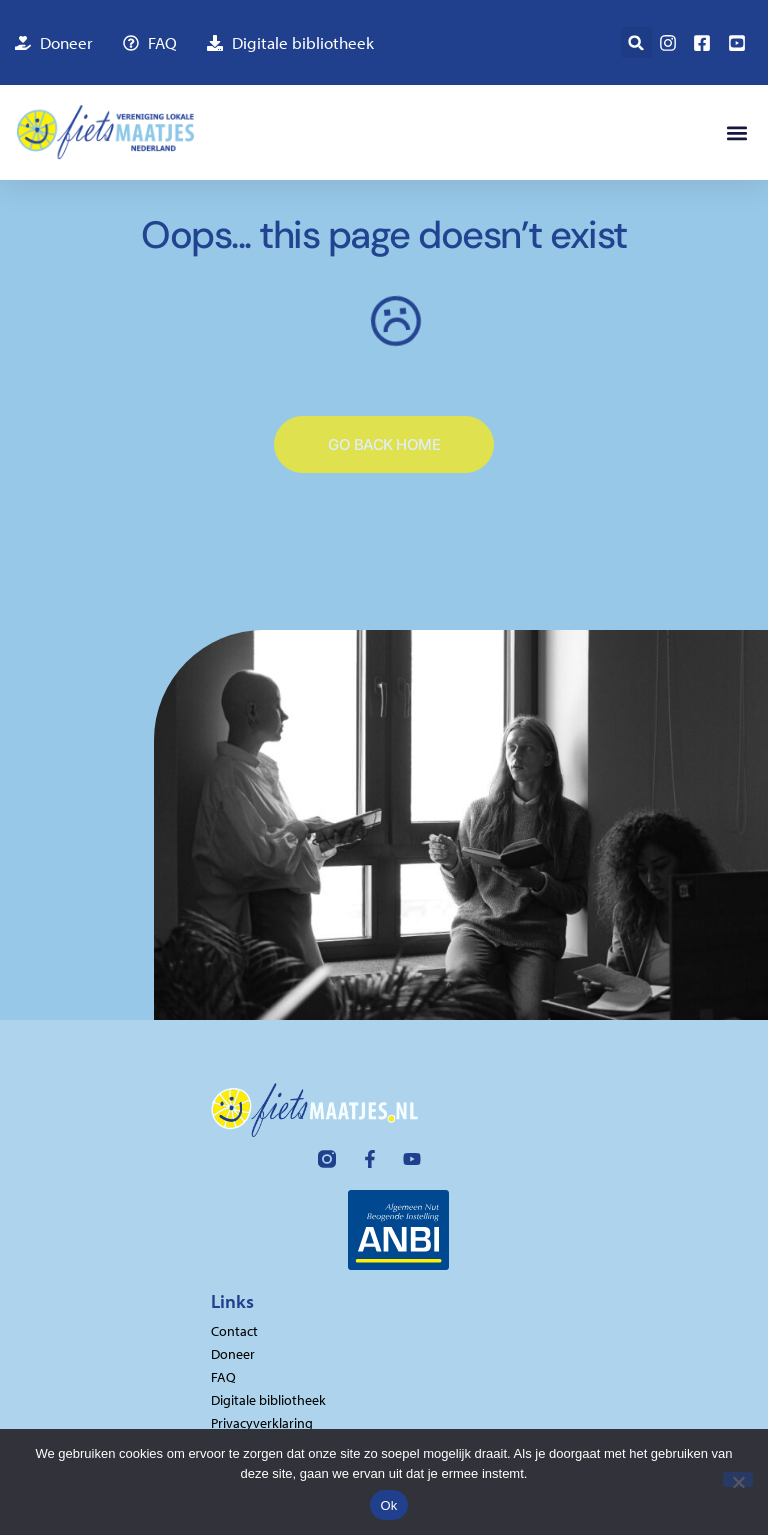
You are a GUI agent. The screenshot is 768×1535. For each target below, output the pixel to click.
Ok (388, 1505)
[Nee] (738, 1479)
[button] (636, 42)
